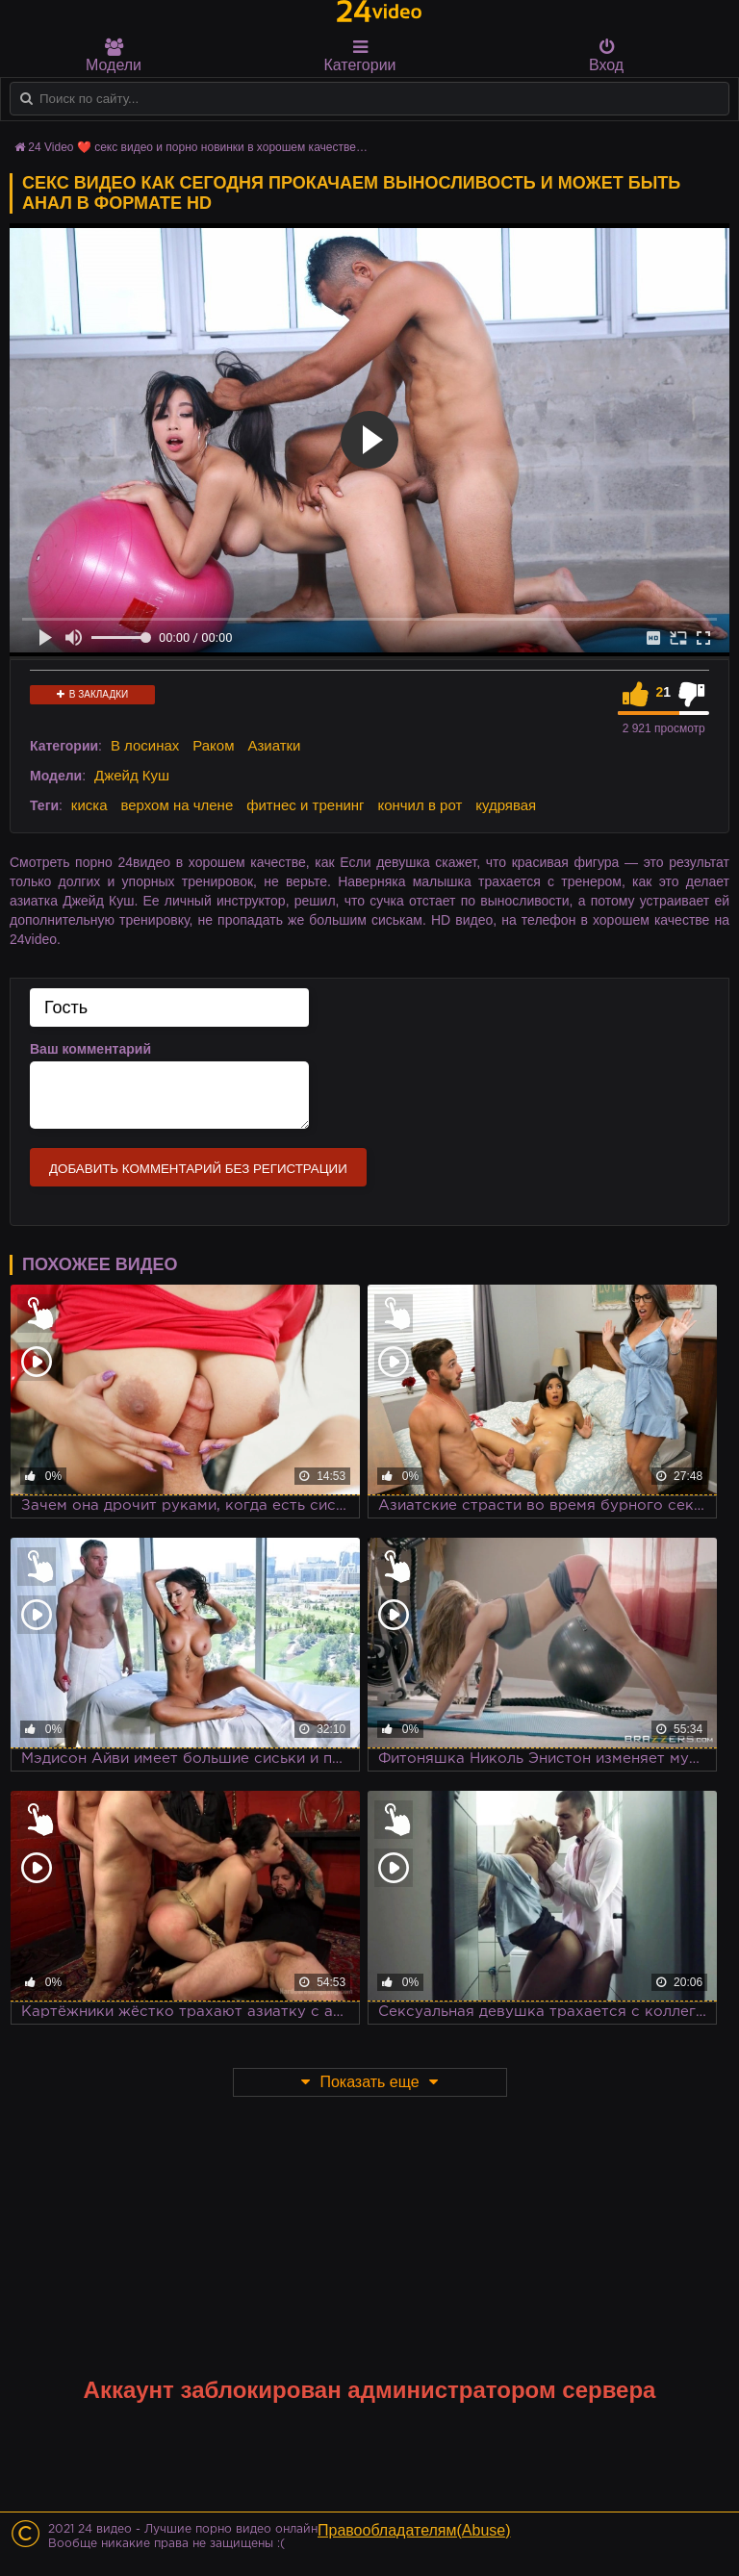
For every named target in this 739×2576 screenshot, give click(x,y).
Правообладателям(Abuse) (414, 2530)
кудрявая (505, 805)
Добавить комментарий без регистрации (198, 1168)
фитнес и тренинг (305, 805)
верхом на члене (176, 805)
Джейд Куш (131, 775)
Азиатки (273, 745)
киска (89, 805)
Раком (213, 745)
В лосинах (145, 745)
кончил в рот (419, 805)
